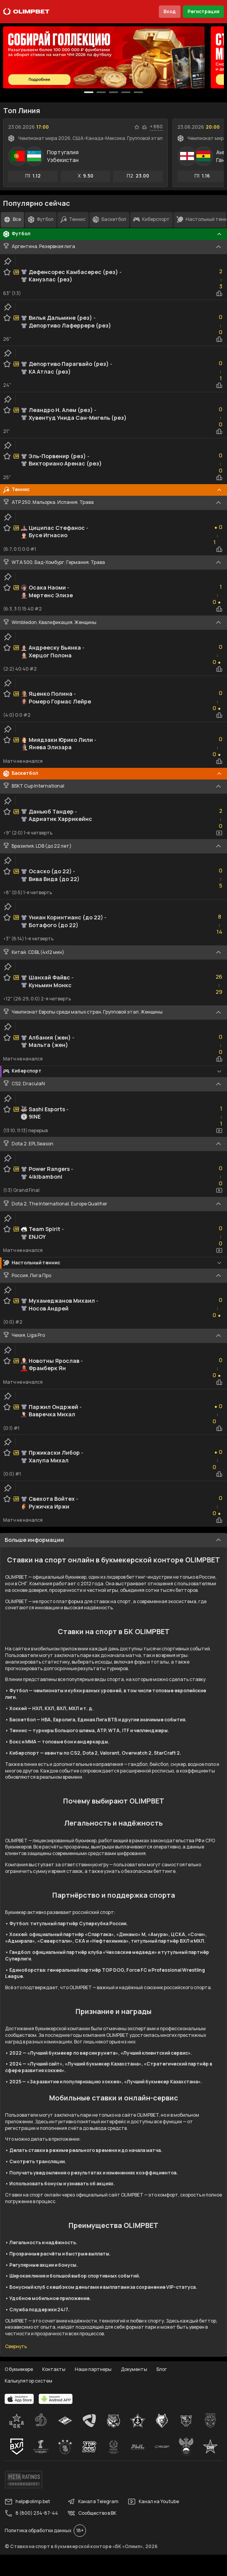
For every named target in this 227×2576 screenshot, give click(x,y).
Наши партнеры (93, 2369)
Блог (161, 2369)
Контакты (53, 2369)
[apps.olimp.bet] (19, 2399)
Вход (169, 11)
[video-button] (219, 833)
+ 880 (156, 127)
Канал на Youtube (153, 2501)
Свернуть (16, 2346)
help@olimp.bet (27, 2501)
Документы (134, 2369)
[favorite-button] (136, 127)
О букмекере (19, 2369)
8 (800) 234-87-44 (31, 2513)
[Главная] (26, 11)
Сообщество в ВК (91, 2513)
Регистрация (203, 11)
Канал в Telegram (93, 2501)
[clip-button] (7, 261)
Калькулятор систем (28, 2381)
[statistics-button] (144, 127)
